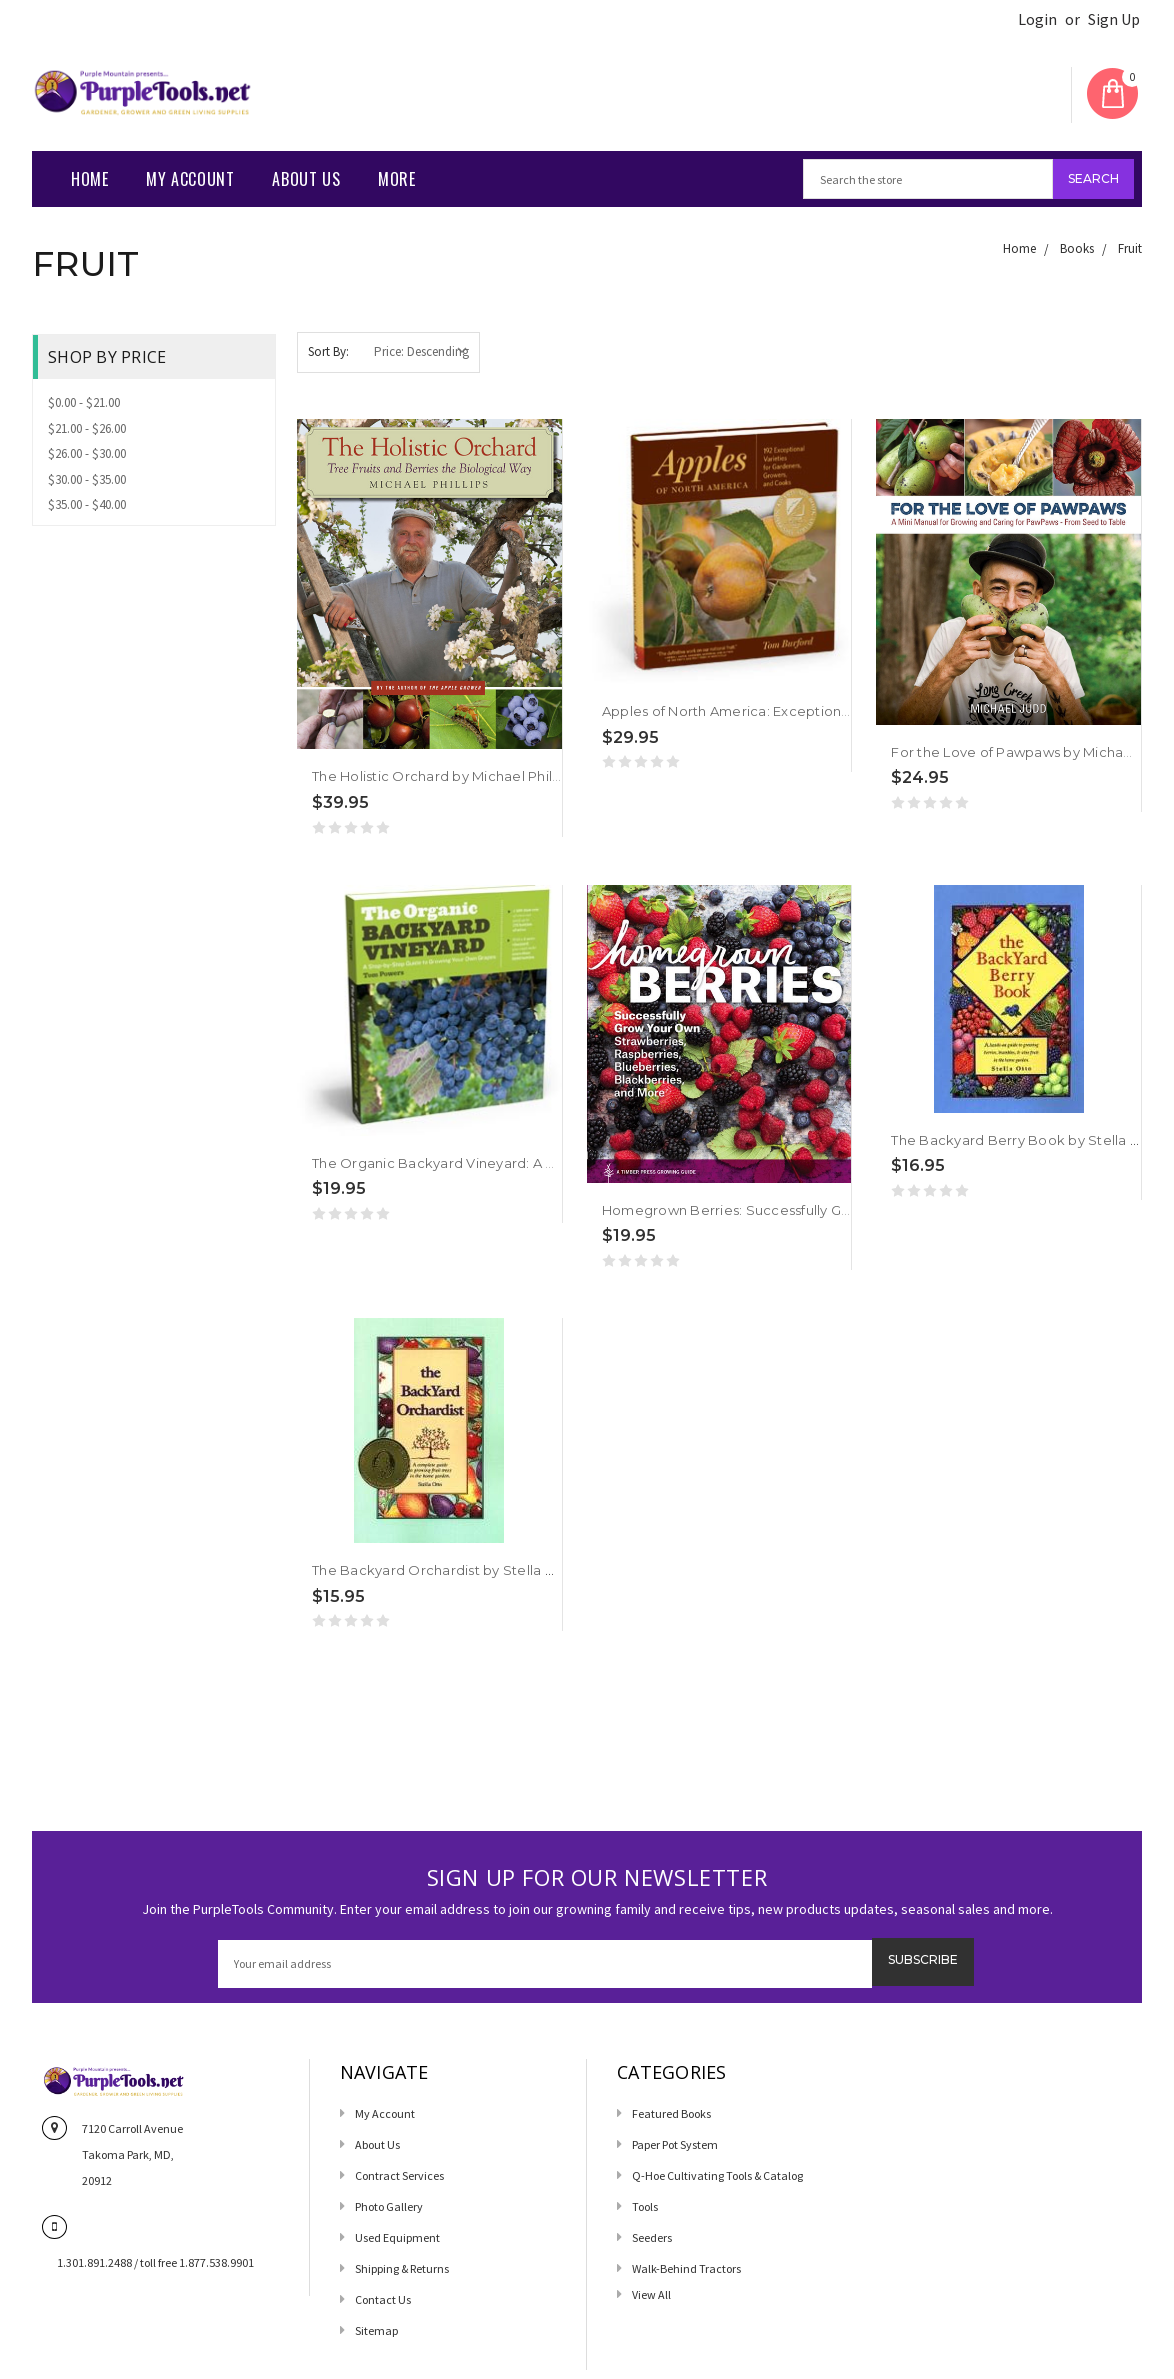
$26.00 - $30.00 (87, 453)
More (396, 179)
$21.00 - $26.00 (87, 428)
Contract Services (399, 2175)
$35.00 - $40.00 (87, 504)
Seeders (652, 2237)
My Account (190, 179)
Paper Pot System (675, 2144)
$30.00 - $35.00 (87, 479)
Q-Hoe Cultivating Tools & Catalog (717, 2175)
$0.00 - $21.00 (84, 402)
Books (1077, 248)
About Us (306, 179)
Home (89, 179)
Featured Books (671, 2113)
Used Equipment (397, 2237)
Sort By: (328, 351)
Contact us (383, 2299)
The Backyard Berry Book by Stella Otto (1026, 1140)
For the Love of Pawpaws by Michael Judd (1031, 752)
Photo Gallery (389, 2206)
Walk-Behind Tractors (686, 2268)
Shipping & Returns (402, 2268)
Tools (645, 2206)
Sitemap (376, 2330)
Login (1037, 19)
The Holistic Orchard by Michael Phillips (443, 776)
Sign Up (1114, 19)
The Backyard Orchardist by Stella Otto (444, 1570)
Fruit (1130, 248)
